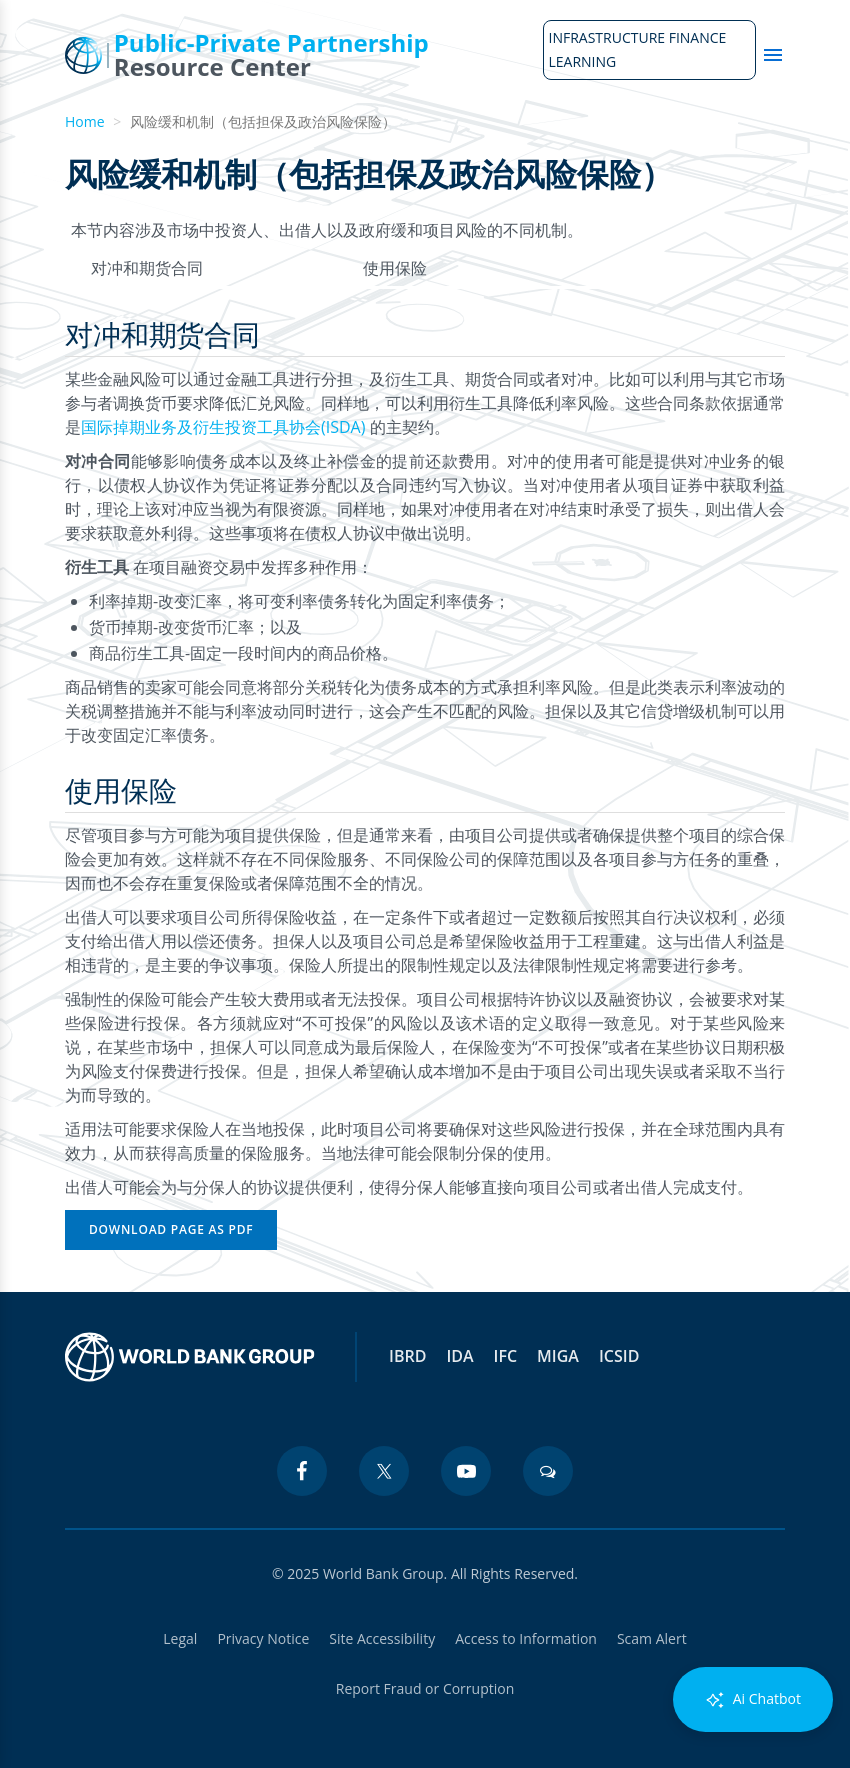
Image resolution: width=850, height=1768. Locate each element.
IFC (506, 1356)
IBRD (407, 1356)
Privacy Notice (263, 1638)
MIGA (558, 1356)
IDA (459, 1356)
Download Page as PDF (171, 1229)
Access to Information (526, 1638)
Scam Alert (652, 1638)
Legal (180, 1638)
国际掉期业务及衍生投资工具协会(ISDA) (225, 427)
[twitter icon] (384, 1471)
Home (85, 121)
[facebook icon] (302, 1471)
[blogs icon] (548, 1471)
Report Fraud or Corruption (425, 1688)
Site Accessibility (382, 1638)
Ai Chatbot (753, 1699)
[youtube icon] (466, 1471)
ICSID (619, 1356)
